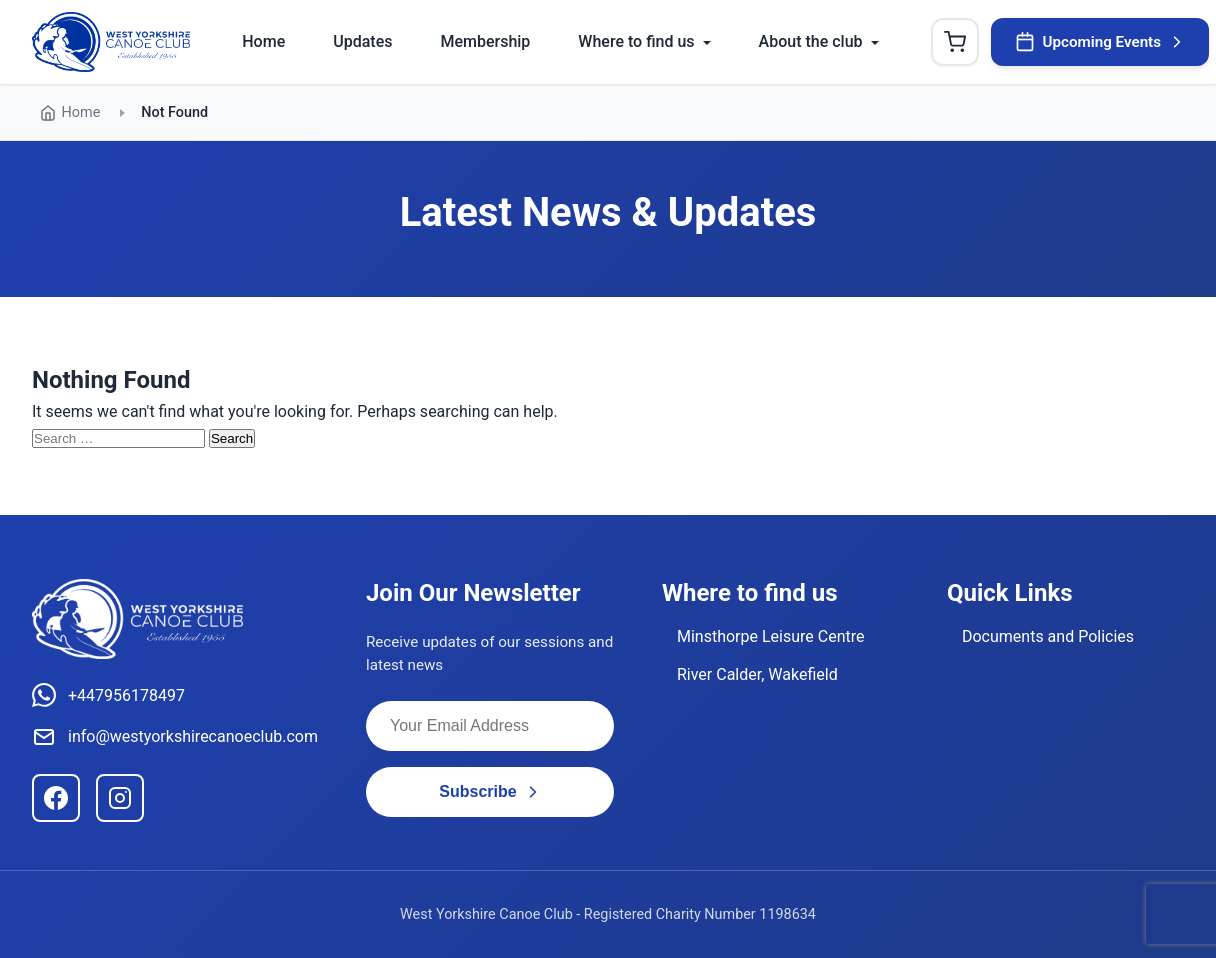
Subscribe (489, 791)
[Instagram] (120, 798)
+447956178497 (108, 695)
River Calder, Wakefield (757, 674)
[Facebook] (56, 798)
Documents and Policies (1048, 636)
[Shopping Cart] (955, 42)
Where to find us (636, 41)
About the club (811, 41)
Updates (362, 41)
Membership (485, 41)
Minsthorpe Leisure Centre (771, 636)
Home (263, 41)
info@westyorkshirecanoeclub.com (175, 737)
